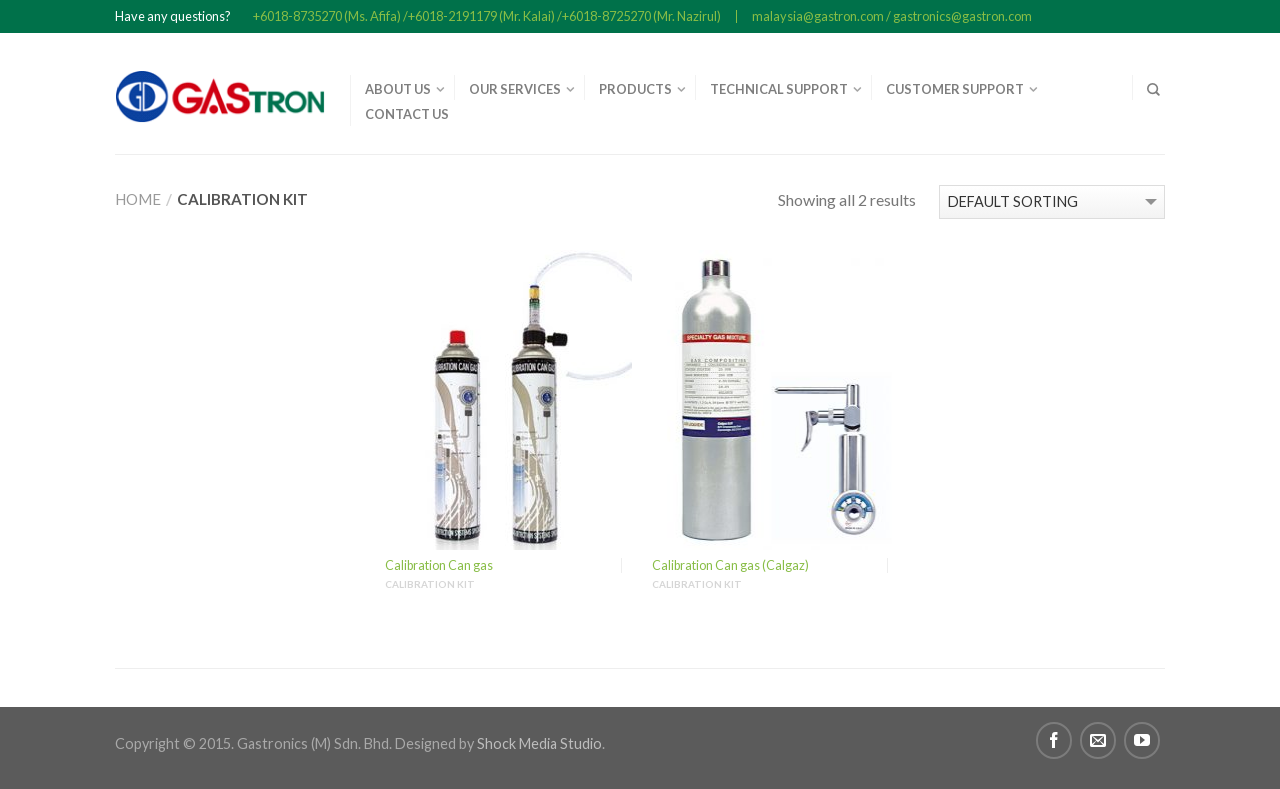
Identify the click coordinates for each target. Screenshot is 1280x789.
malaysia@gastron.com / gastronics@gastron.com (892, 16)
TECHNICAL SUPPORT (779, 89)
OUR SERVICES (515, 89)
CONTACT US (407, 114)
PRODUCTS (635, 89)
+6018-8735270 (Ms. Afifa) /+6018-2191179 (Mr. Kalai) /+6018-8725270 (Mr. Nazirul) (487, 16)
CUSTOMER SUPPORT (955, 89)
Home (138, 199)
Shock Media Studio (539, 743)
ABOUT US (398, 89)
